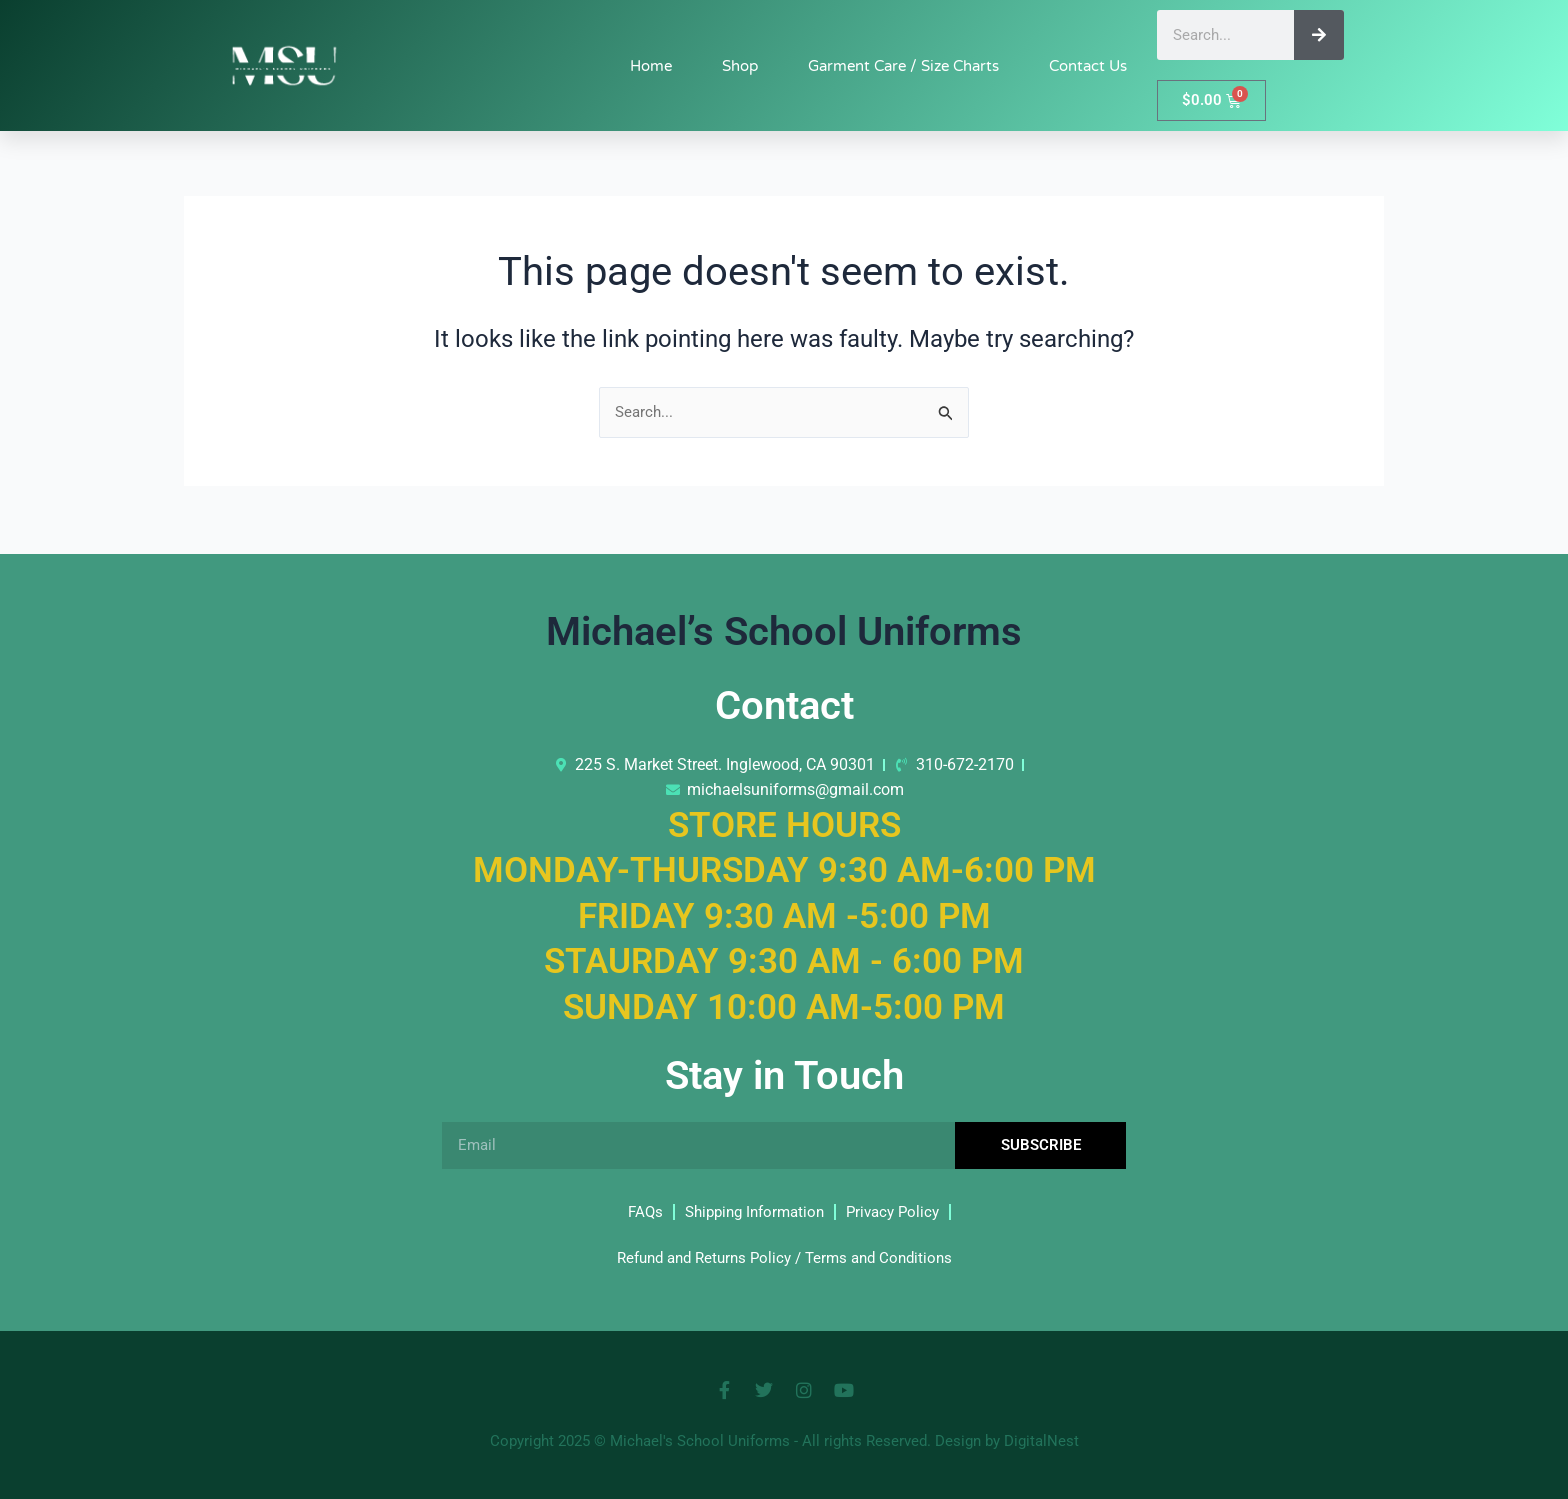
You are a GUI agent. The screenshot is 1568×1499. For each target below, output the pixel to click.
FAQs (636, 1211)
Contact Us (1088, 66)
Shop (740, 66)
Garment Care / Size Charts (903, 66)
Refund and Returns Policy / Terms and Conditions (784, 1257)
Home (651, 66)
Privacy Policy (898, 1211)
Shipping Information (752, 1211)
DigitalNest (1041, 1441)
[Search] (1319, 35)
